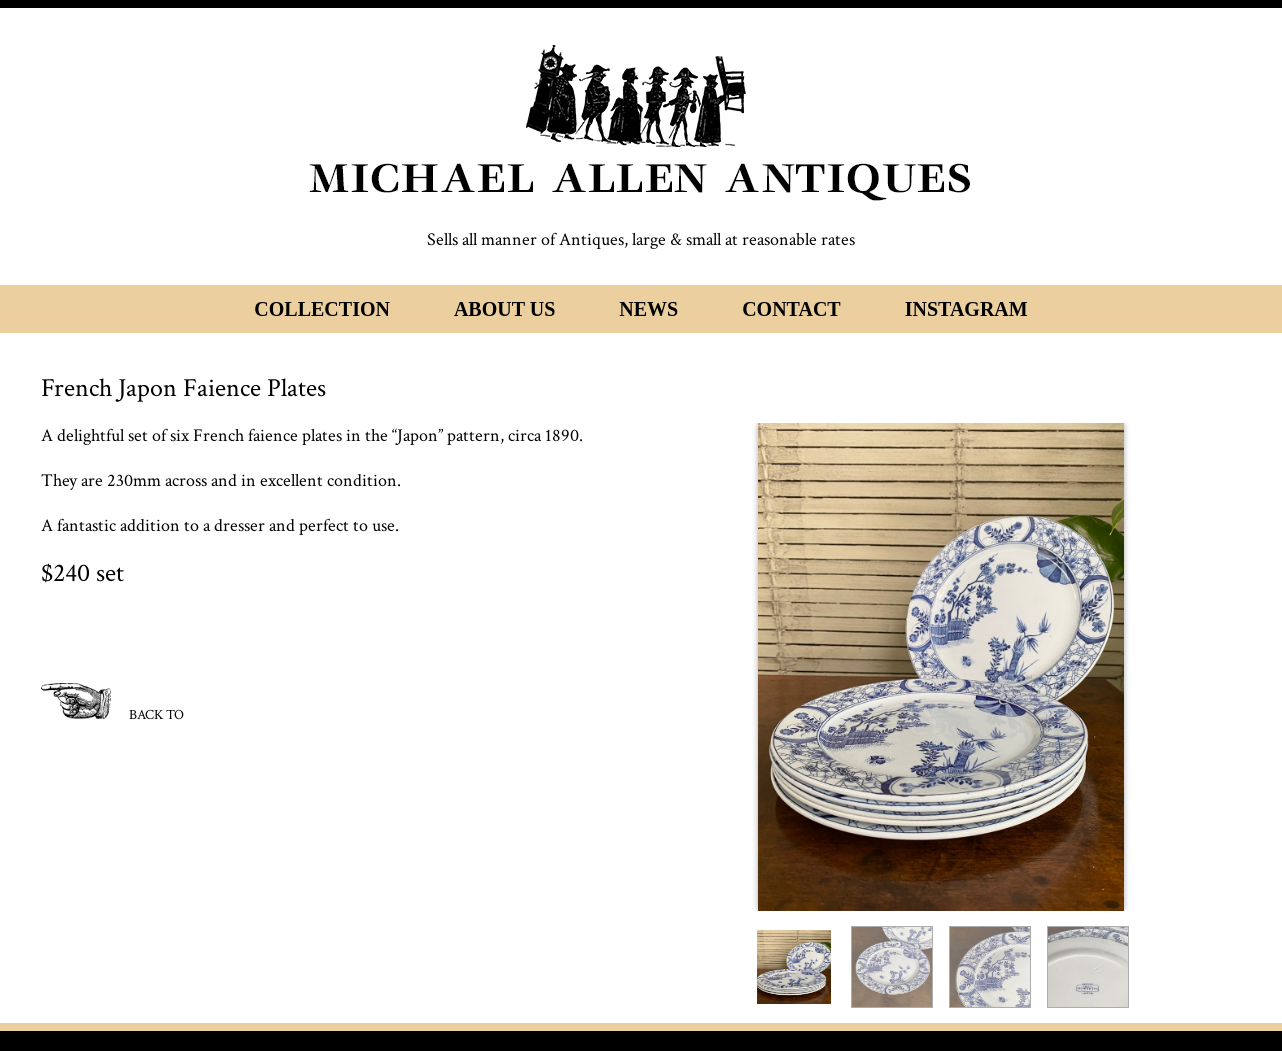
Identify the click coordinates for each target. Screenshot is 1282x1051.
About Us (504, 309)
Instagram (966, 309)
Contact (791, 309)
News (648, 309)
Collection (322, 309)
